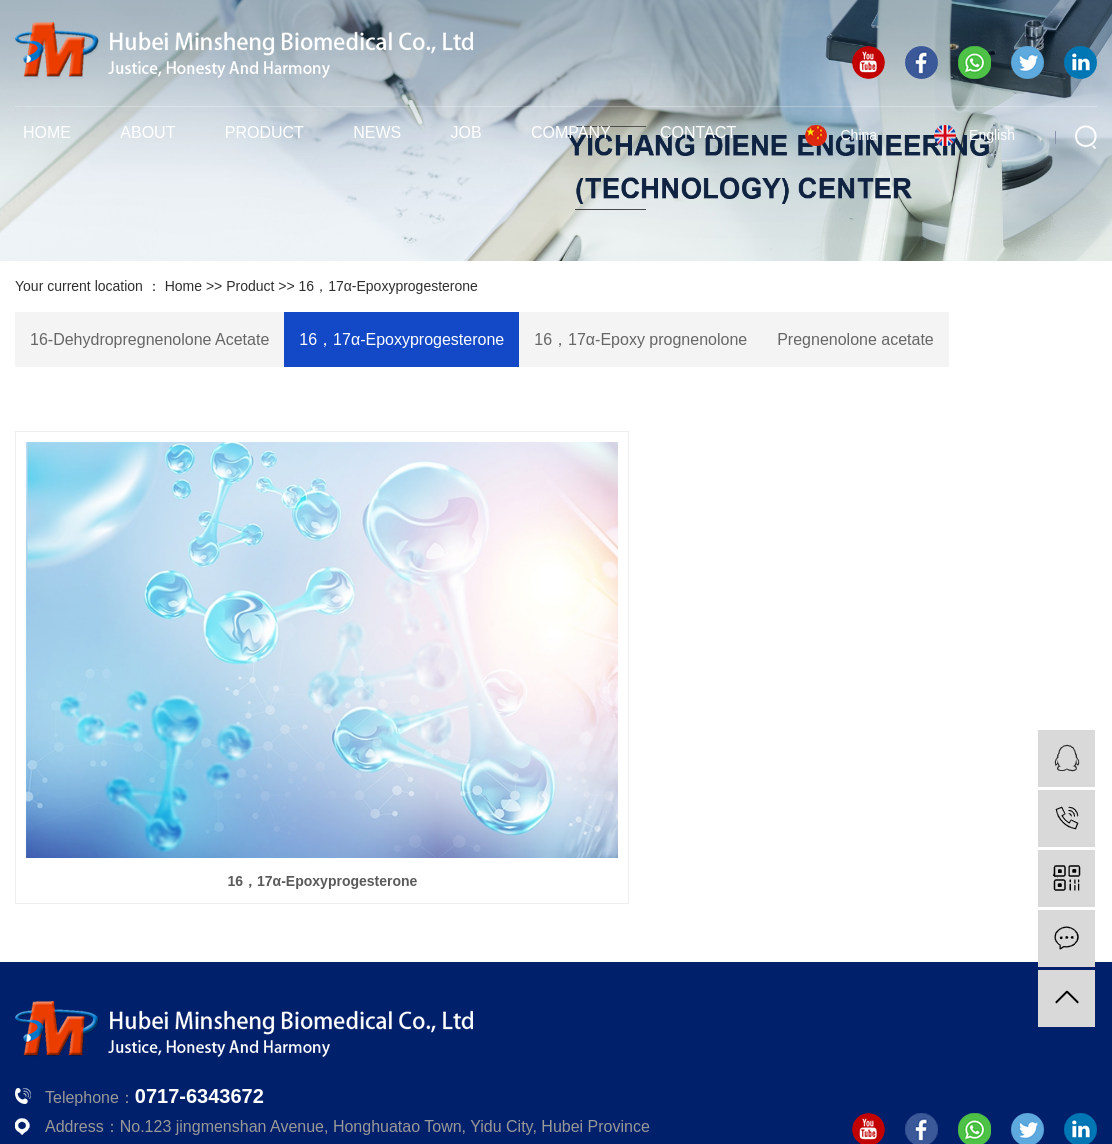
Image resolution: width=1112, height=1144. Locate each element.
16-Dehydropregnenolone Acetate (149, 339)
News (377, 132)
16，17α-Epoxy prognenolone (640, 339)
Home (47, 132)
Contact (698, 132)
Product (264, 132)
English (992, 135)
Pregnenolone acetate (855, 339)
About (147, 132)
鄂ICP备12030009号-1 (779, 1078)
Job (466, 132)
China (858, 135)
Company (571, 132)
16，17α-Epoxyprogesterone (388, 286)
